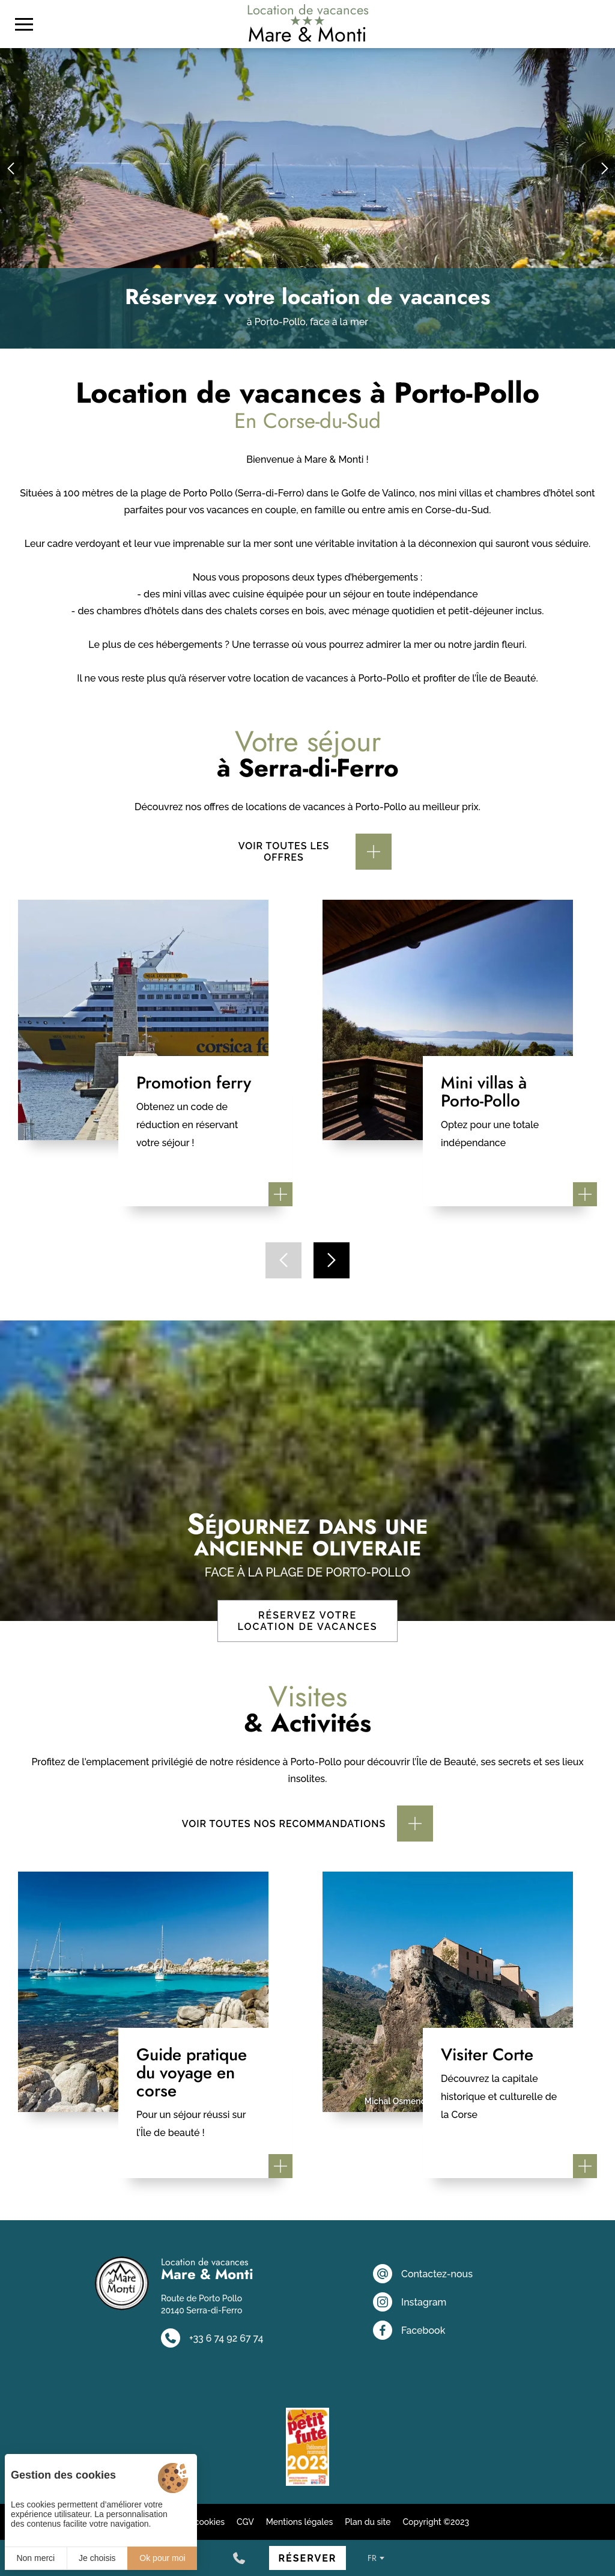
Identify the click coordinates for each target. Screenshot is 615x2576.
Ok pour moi (162, 2558)
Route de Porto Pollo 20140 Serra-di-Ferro (201, 2304)
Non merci (35, 2558)
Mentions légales (299, 2522)
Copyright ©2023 (436, 2522)
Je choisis (97, 2558)
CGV (245, 2522)
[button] (12, 168)
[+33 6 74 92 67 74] (239, 2558)
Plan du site (367, 2522)
